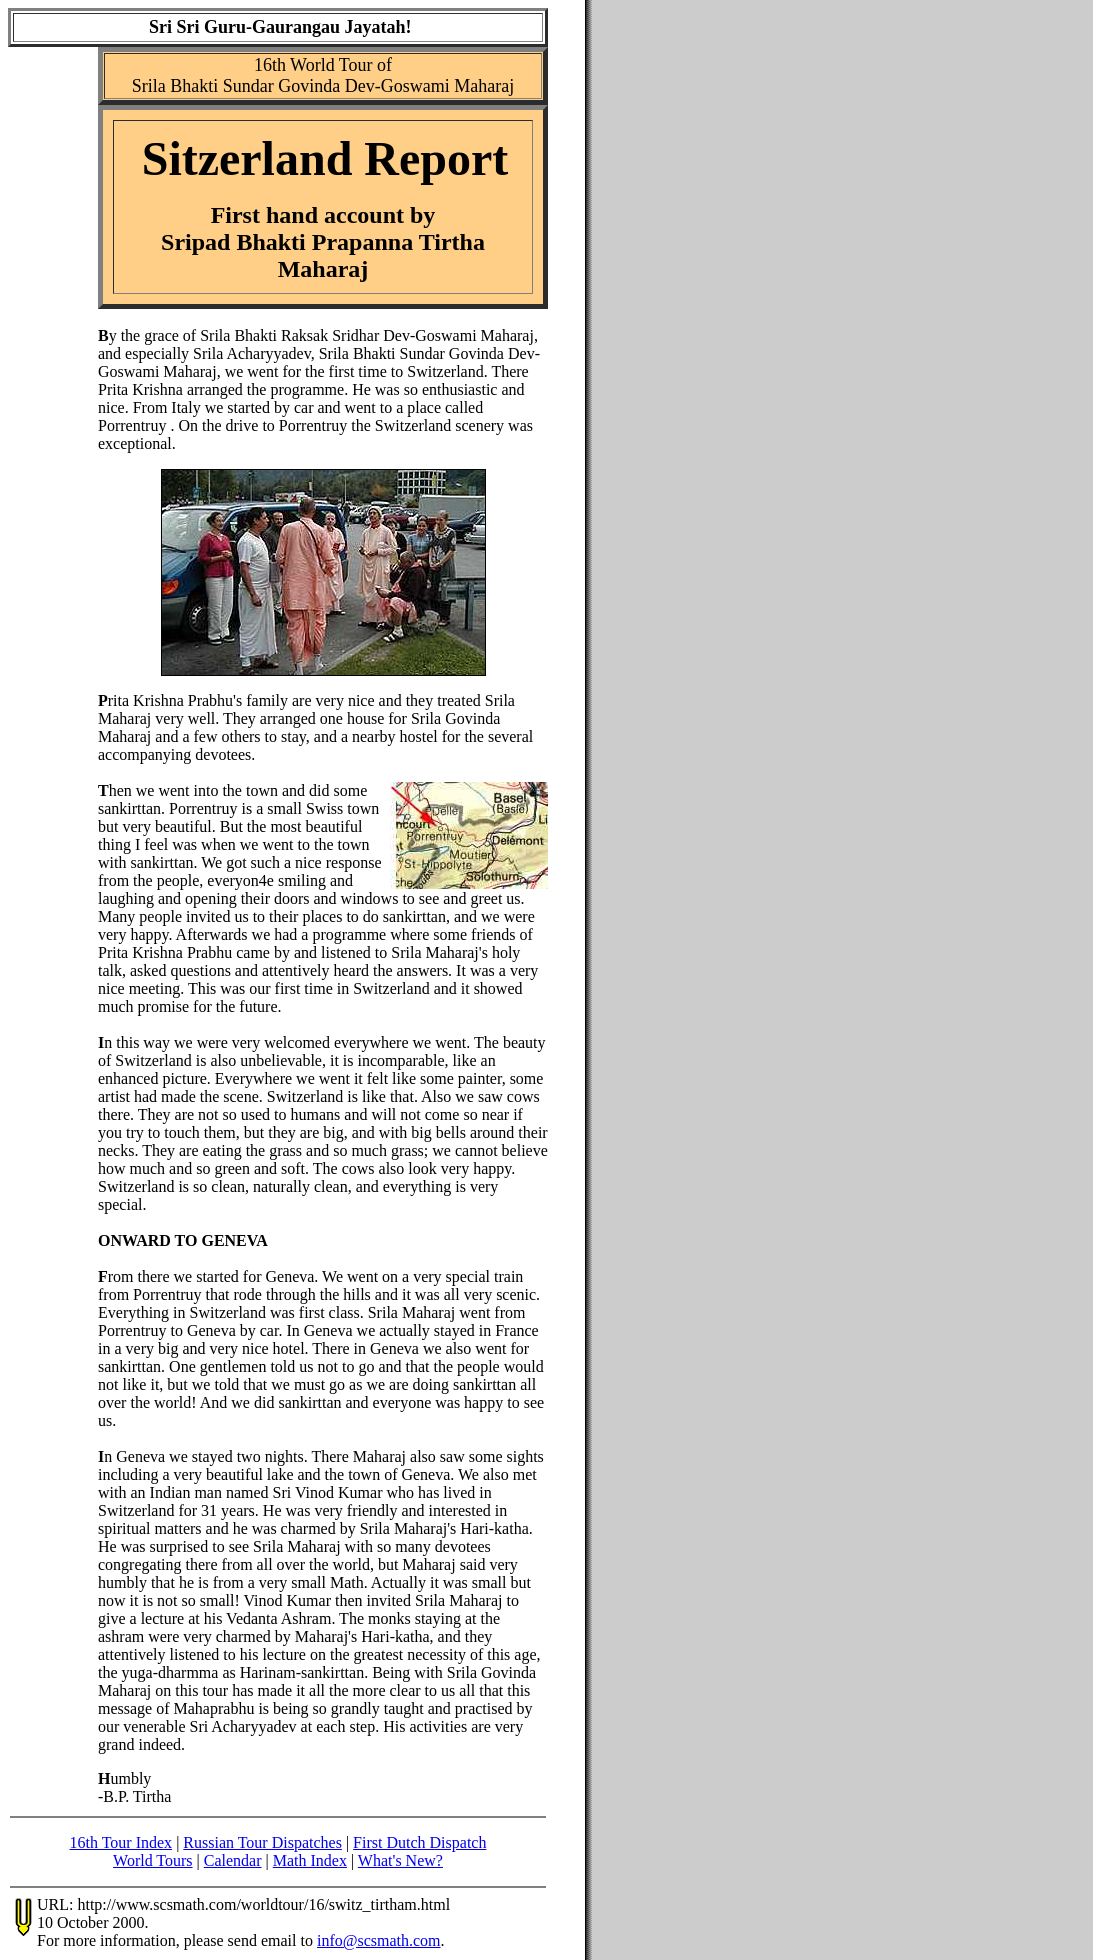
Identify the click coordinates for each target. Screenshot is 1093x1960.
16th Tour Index (121, 1842)
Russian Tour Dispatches (262, 1842)
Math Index (310, 1860)
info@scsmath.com (379, 1940)
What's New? (400, 1860)
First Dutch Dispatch (419, 1842)
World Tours (153, 1860)
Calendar (233, 1860)
